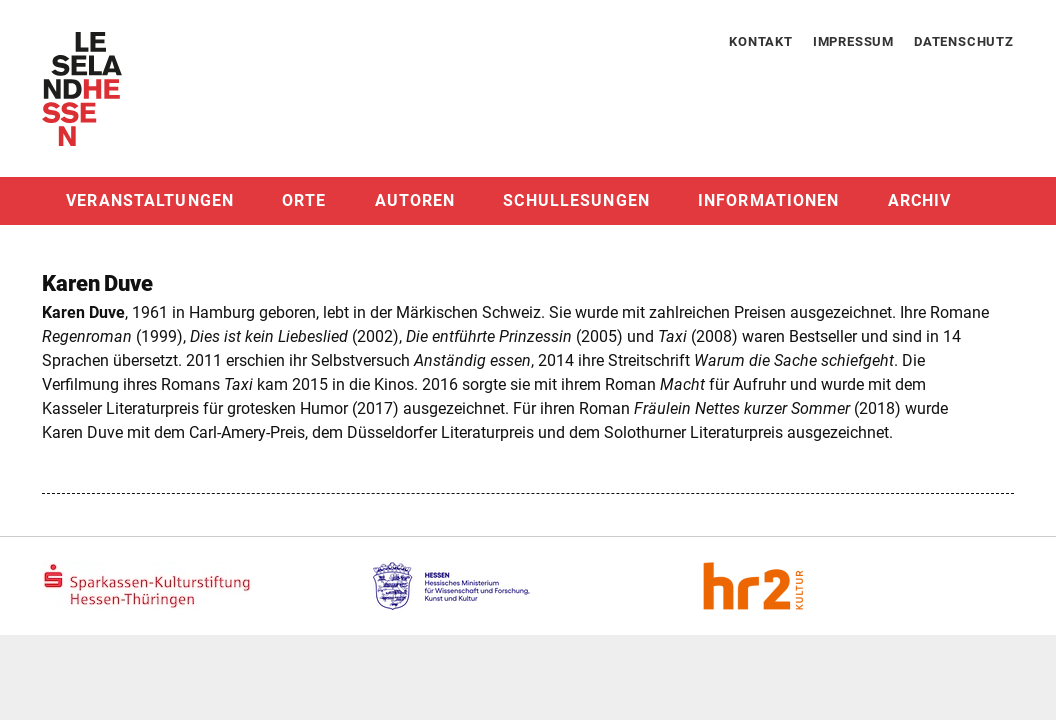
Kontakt (761, 41)
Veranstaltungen (150, 200)
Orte (304, 200)
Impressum (853, 41)
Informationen (769, 200)
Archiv (920, 200)
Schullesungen (576, 200)
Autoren (415, 200)
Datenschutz (964, 41)
